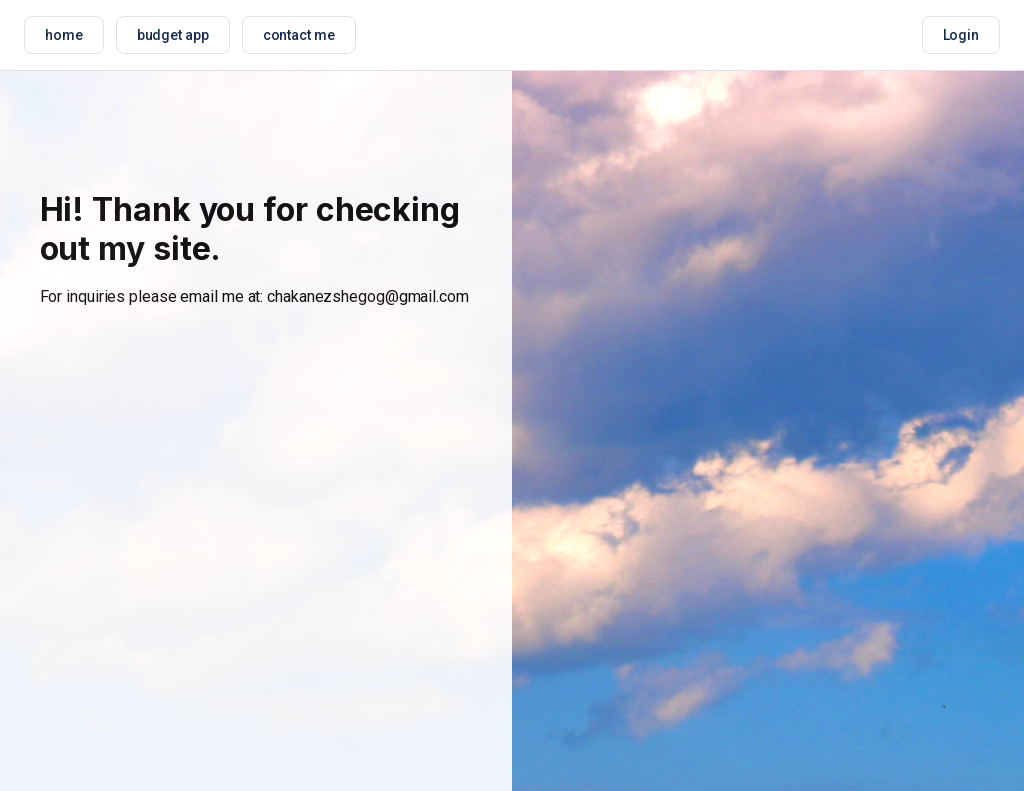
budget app (173, 35)
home (64, 35)
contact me (299, 35)
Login (961, 35)
